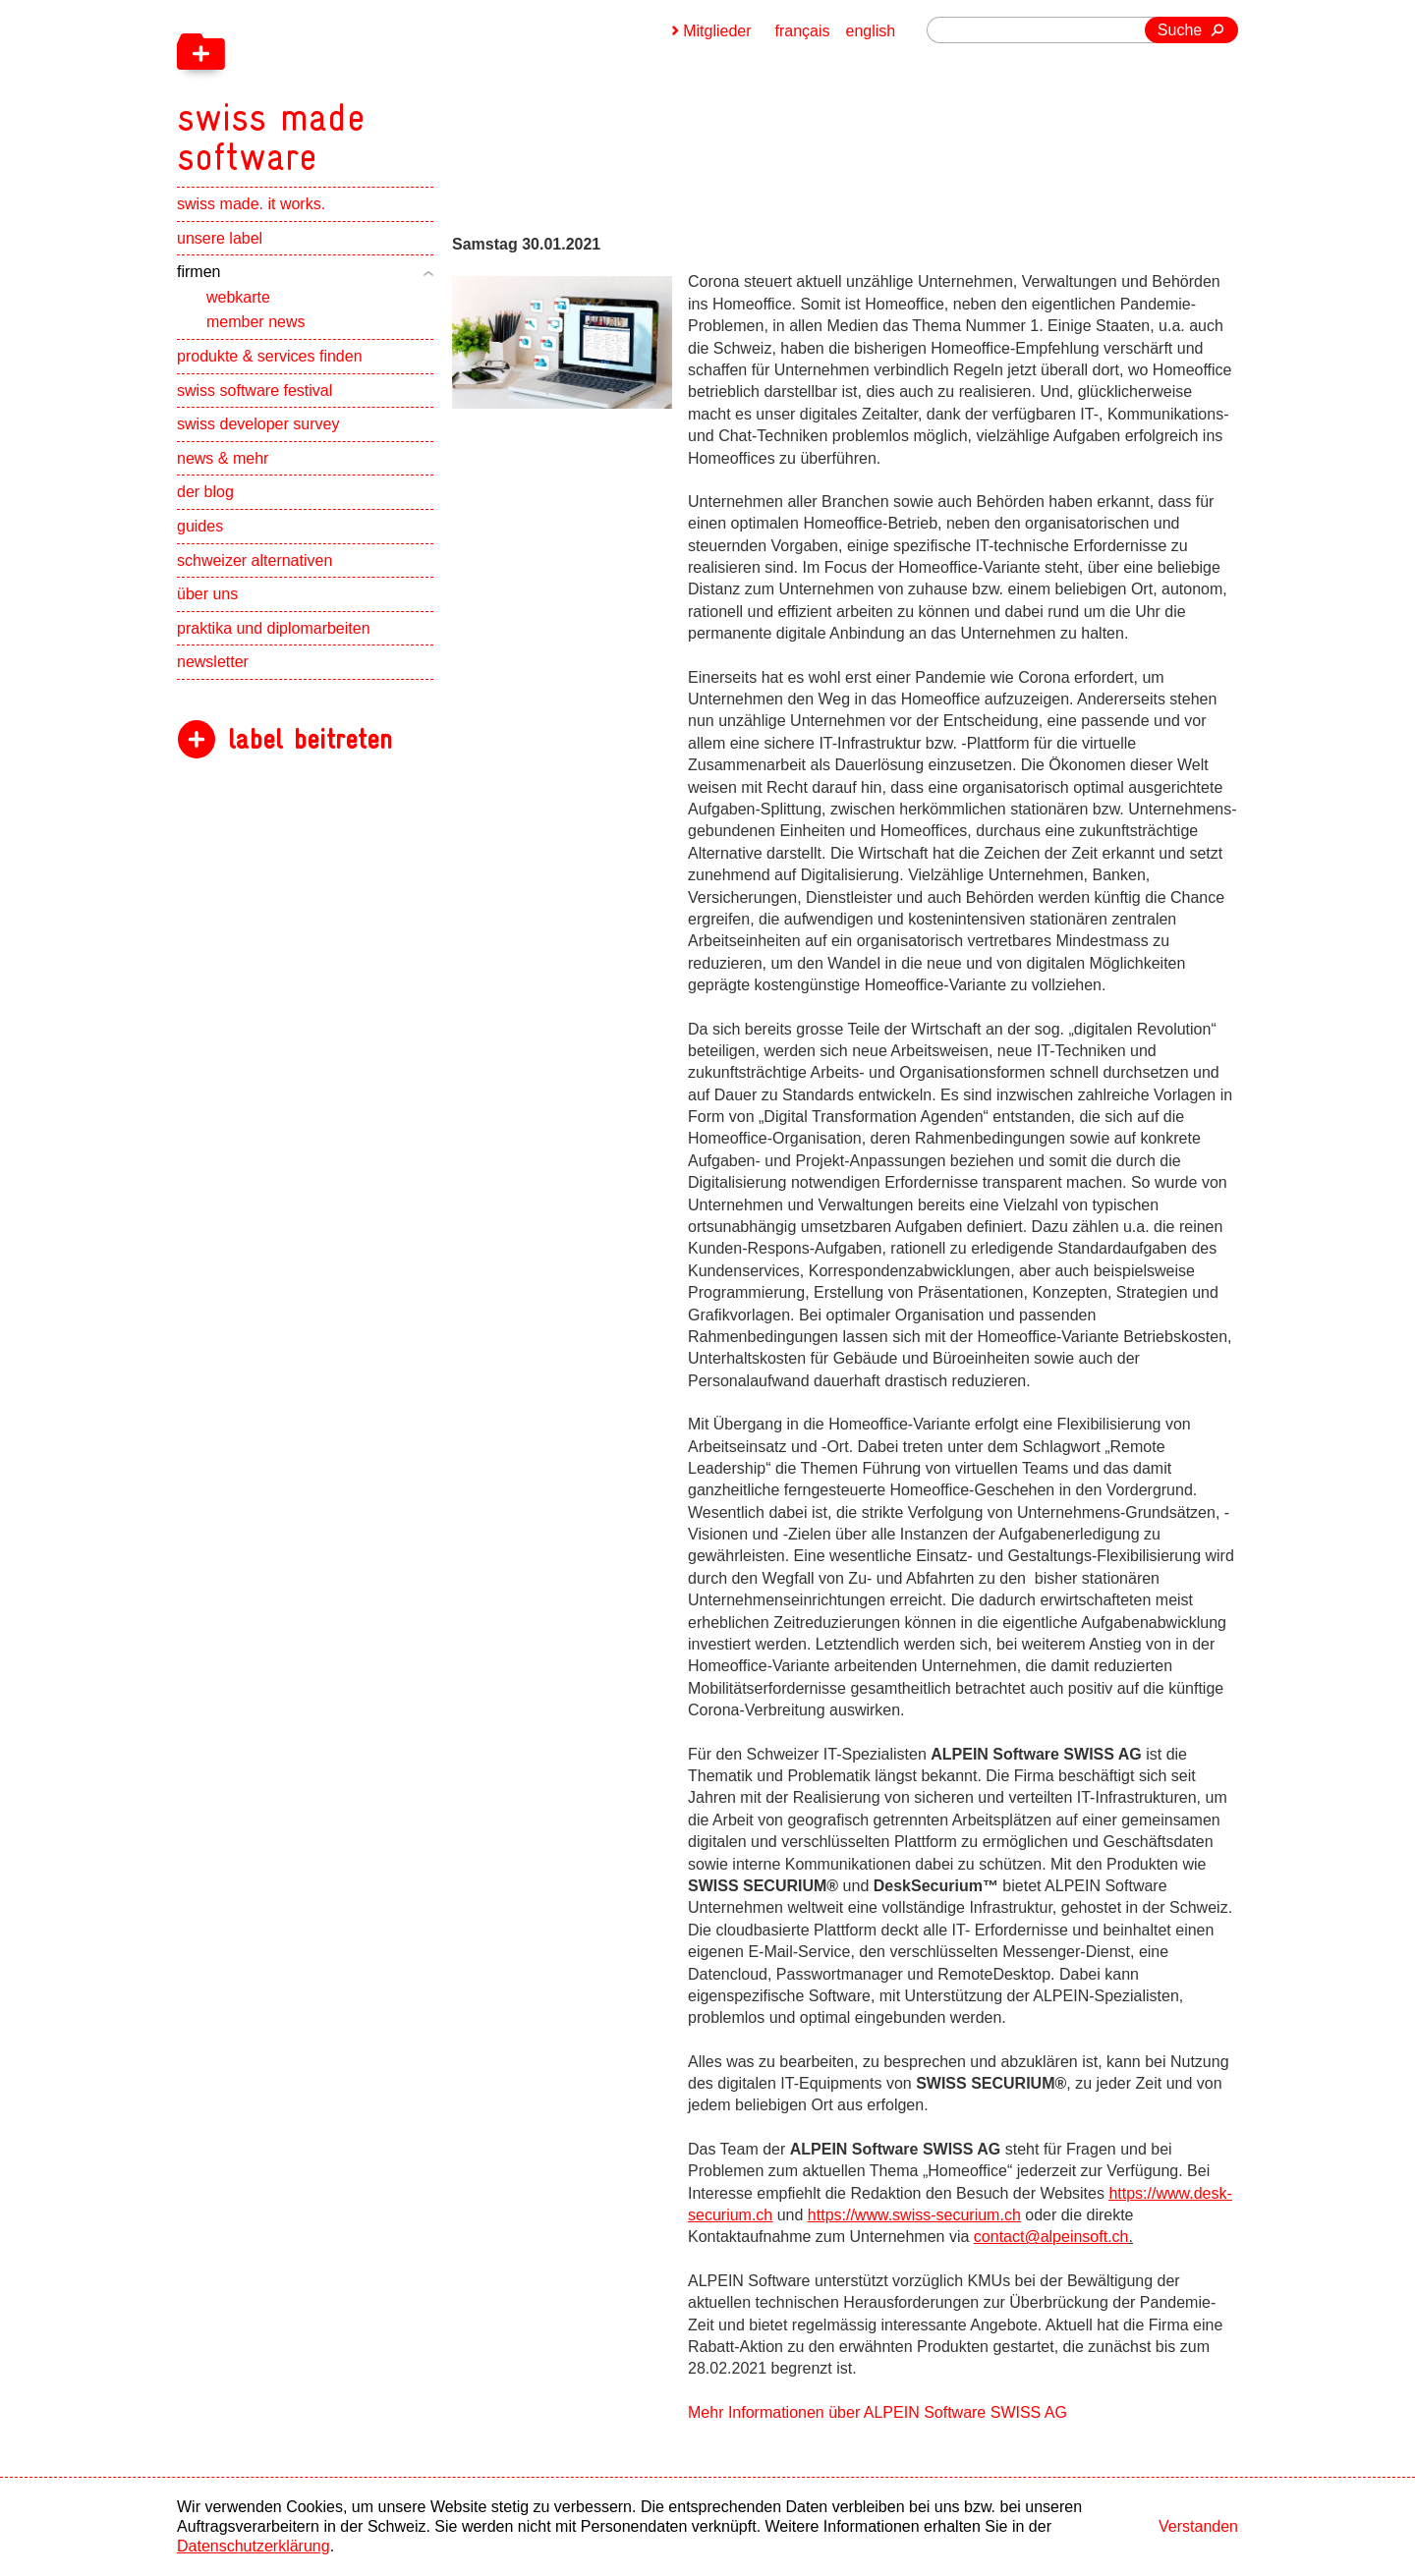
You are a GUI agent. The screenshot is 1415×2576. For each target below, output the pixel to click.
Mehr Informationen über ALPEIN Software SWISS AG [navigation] (877, 2412)
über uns (207, 594)
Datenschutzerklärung (253, 2546)
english (871, 31)
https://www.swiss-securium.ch (914, 2215)
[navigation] (373, 88)
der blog (205, 491)
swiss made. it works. (251, 204)
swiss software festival (254, 390)
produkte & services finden (270, 356)
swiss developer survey (258, 424)
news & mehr (222, 458)
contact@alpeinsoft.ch (1051, 2236)
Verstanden (1198, 2526)
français (802, 31)
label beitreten (310, 739)
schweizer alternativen (254, 560)
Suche (1180, 30)
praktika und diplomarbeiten (273, 628)
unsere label (219, 238)
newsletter (213, 661)
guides (200, 526)
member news (255, 321)
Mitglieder (717, 31)
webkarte (238, 297)
